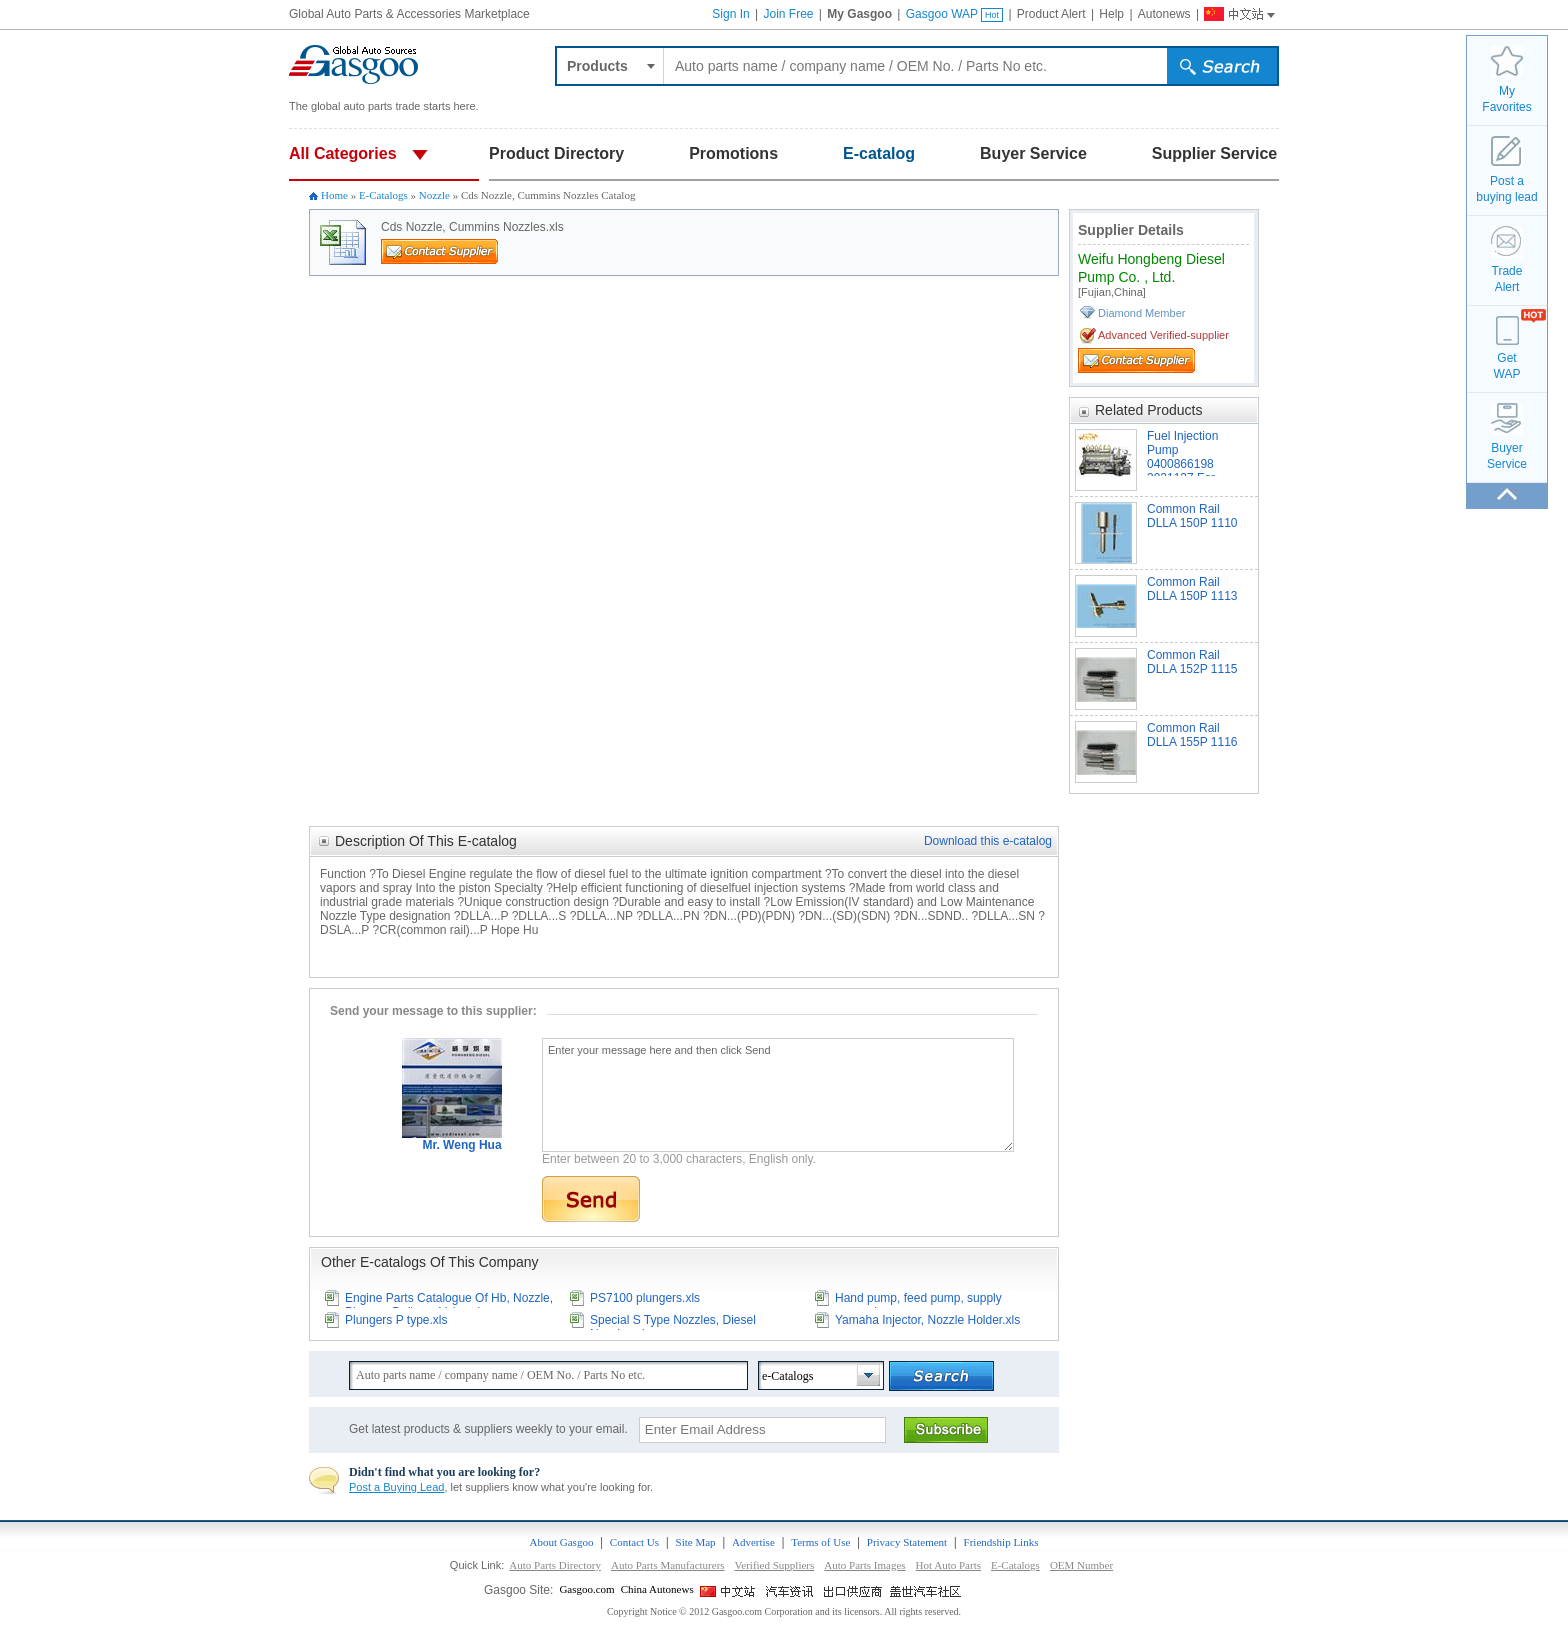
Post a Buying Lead (396, 1487)
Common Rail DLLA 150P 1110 (1192, 516)
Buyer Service (1033, 153)
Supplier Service (1214, 153)
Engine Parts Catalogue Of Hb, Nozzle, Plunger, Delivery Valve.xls (449, 1299)
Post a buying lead (1506, 189)
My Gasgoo (859, 14)
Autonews (1164, 14)
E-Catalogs (383, 195)
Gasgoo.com (586, 1589)
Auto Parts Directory (555, 1565)
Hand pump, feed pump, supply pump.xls (918, 1299)
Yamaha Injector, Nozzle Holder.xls (927, 1320)
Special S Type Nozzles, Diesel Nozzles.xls (673, 1321)
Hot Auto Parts (948, 1565)
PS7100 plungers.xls (645, 1298)
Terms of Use (820, 1542)
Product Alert (1051, 14)
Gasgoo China (1231, 12)
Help (1111, 14)
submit (1222, 69)
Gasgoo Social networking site (926, 1591)
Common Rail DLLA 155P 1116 (1192, 735)
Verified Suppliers (775, 1565)
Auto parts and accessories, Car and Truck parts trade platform (354, 65)
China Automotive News (792, 1591)
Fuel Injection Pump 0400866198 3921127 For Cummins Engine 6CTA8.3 (1192, 452)
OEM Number (1081, 1565)
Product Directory (556, 153)
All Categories (343, 153)
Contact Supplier (425, 263)
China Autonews (657, 1589)
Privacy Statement (907, 1542)
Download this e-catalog (988, 841)
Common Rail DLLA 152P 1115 (1192, 662)
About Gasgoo (562, 1542)
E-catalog (879, 153)
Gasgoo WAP (954, 14)
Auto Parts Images (864, 1565)
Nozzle (434, 195)
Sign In (730, 14)
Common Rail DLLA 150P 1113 (1192, 589)
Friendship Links (1001, 1542)
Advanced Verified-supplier (1163, 335)
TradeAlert (1507, 279)
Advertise (753, 1542)
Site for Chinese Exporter (854, 1591)
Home (334, 195)
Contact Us (634, 1542)
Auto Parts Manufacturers (668, 1565)
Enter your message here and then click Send (778, 1095)
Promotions (733, 153)
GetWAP (1507, 366)
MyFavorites (1506, 99)
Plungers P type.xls (396, 1320)
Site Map (696, 1542)
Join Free (788, 14)
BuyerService (1507, 456)
